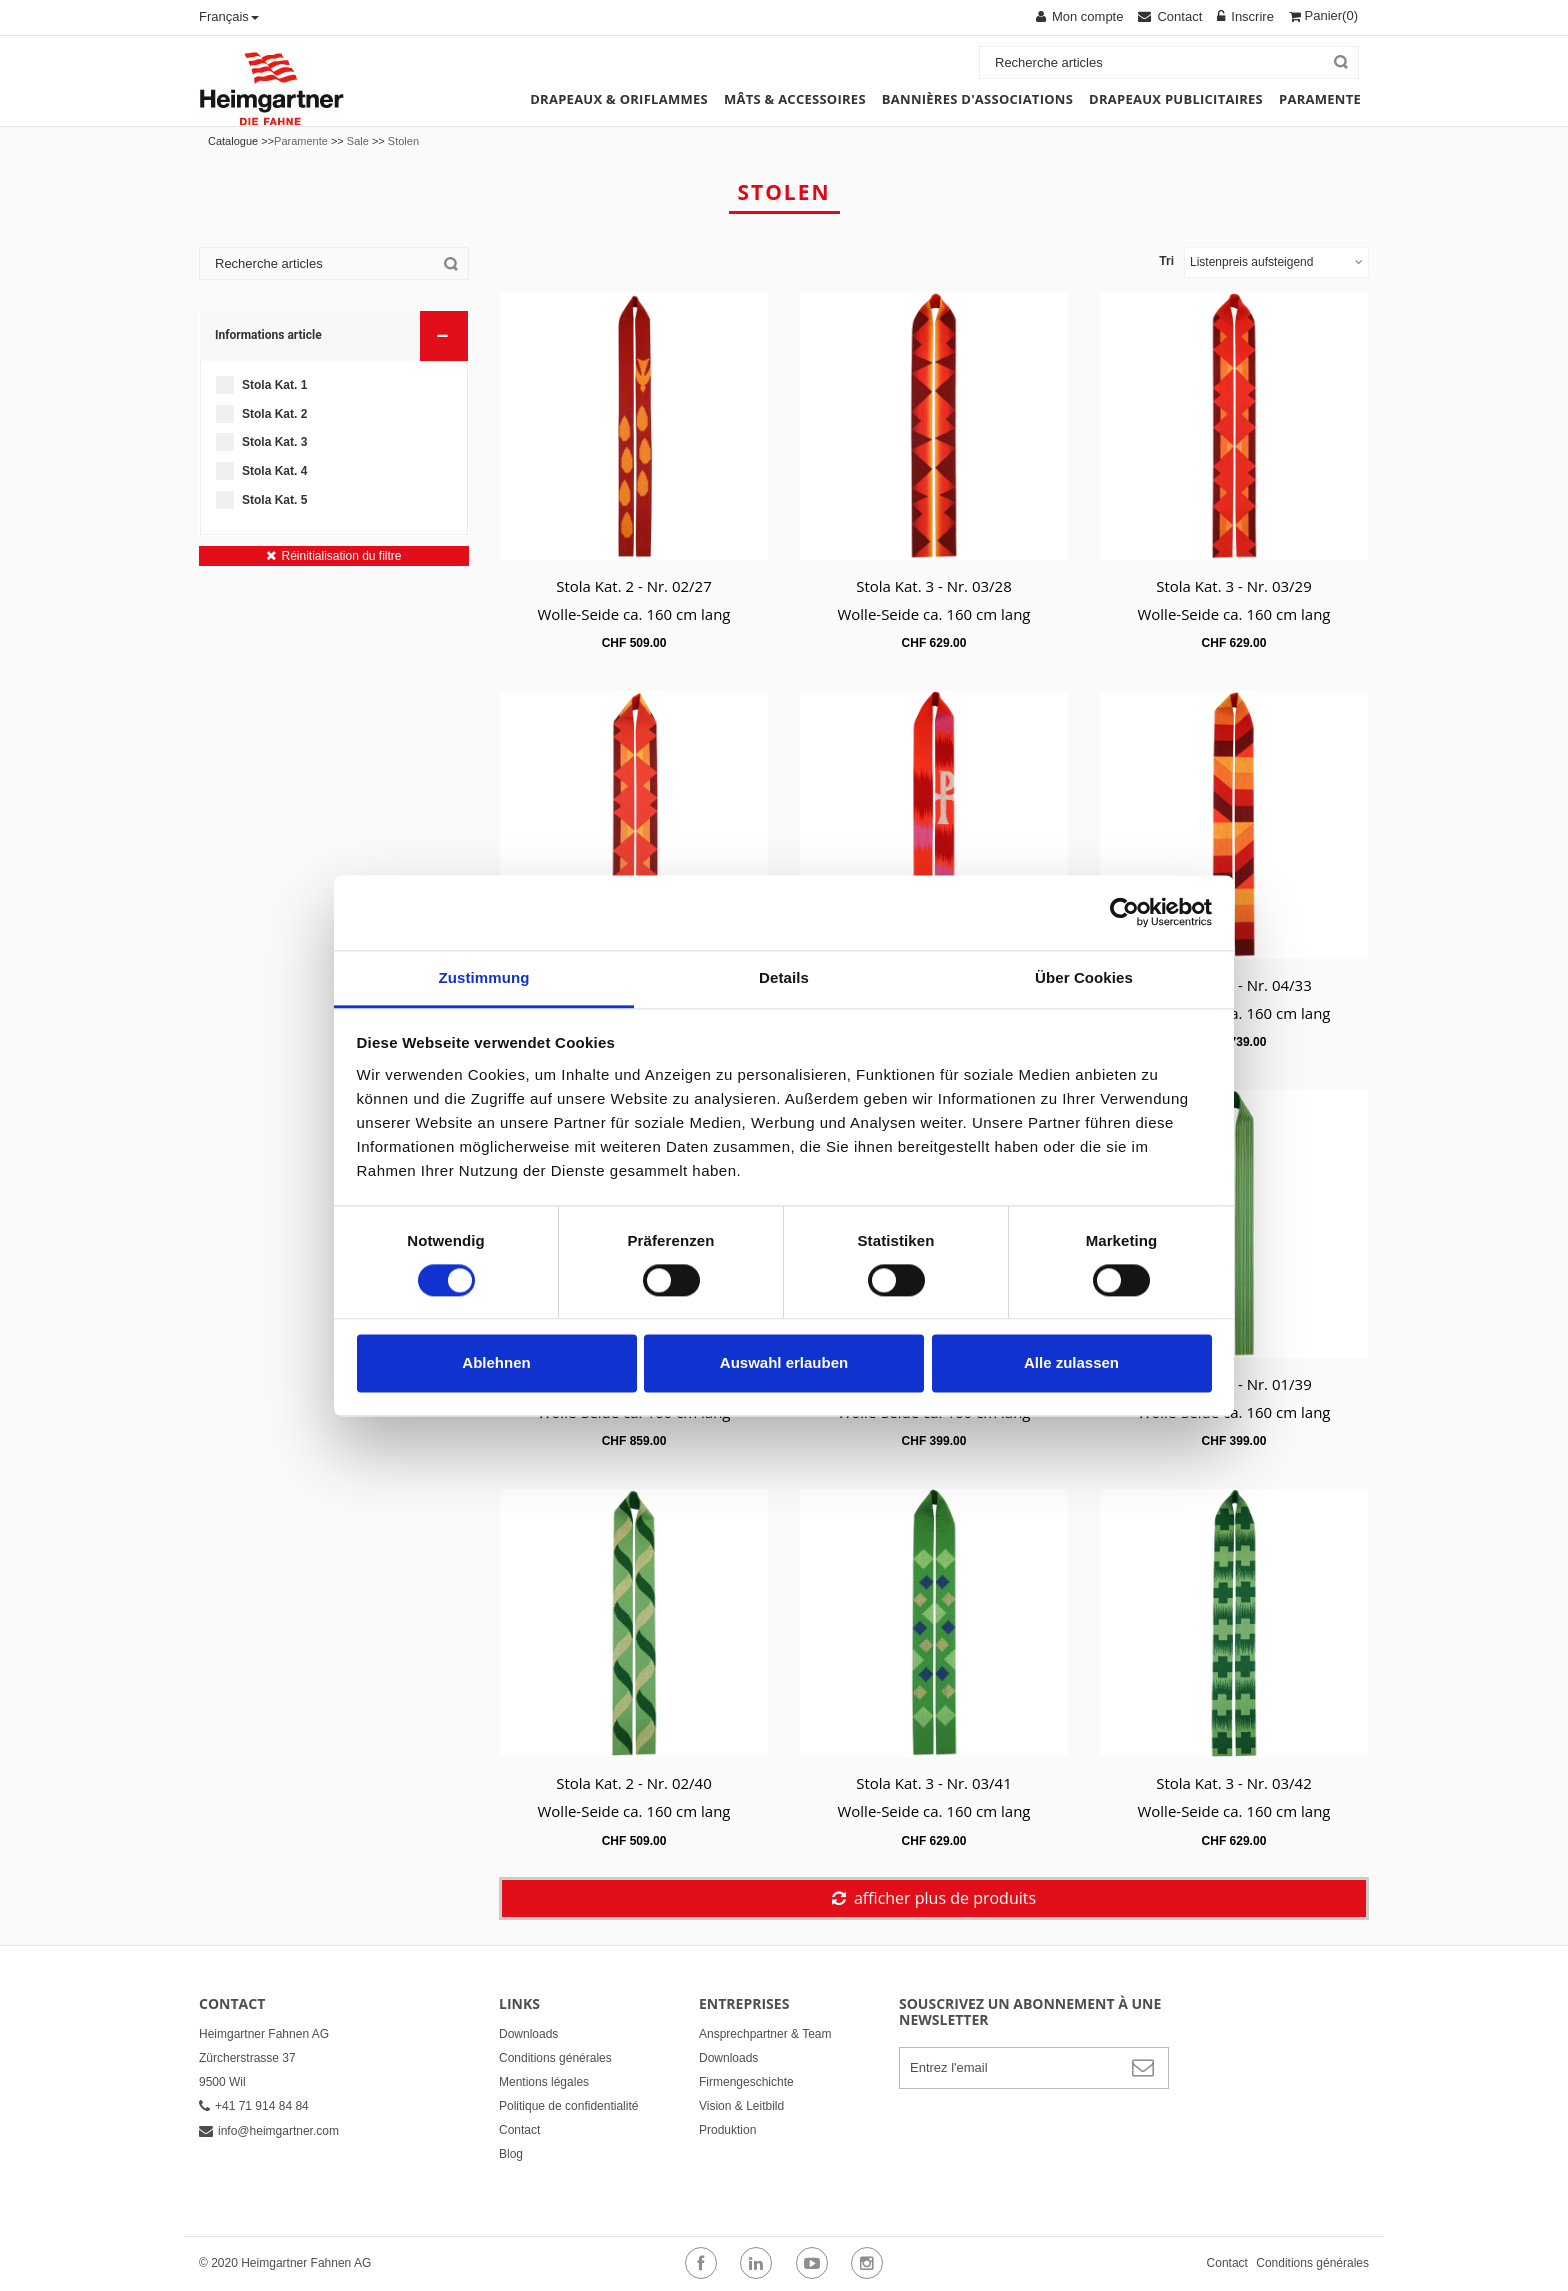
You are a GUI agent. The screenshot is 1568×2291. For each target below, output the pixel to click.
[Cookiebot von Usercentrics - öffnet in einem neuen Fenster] (1124, 912)
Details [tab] (784, 977)
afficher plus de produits (945, 1898)
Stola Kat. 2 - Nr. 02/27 (634, 586)
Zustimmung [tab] (484, 977)
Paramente (301, 141)
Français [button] (229, 16)
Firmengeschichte (746, 2082)
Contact (519, 2130)
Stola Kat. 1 (274, 385)
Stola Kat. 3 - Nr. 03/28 (934, 586)
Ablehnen (496, 1363)
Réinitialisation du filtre (341, 556)
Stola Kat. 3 (274, 442)
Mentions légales (544, 2082)
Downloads (528, 2034)
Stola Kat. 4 (274, 471)
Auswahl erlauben (784, 1363)
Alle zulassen (1071, 1363)
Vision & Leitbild (741, 2106)
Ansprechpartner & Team (765, 2034)
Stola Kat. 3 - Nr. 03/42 (1234, 1783)
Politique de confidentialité (568, 2106)
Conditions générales (555, 2058)
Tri (1166, 261)
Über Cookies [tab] (1084, 977)
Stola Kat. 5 (274, 500)
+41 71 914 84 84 (254, 2106)
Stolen (403, 141)
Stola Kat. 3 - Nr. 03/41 (934, 1783)
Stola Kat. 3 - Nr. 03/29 (1234, 586)
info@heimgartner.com (269, 2131)
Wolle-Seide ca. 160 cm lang (633, 614)
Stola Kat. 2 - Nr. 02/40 (634, 1783)
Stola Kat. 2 (274, 414)
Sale (358, 141)
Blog (511, 2154)
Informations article (335, 334)
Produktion (727, 2130)
